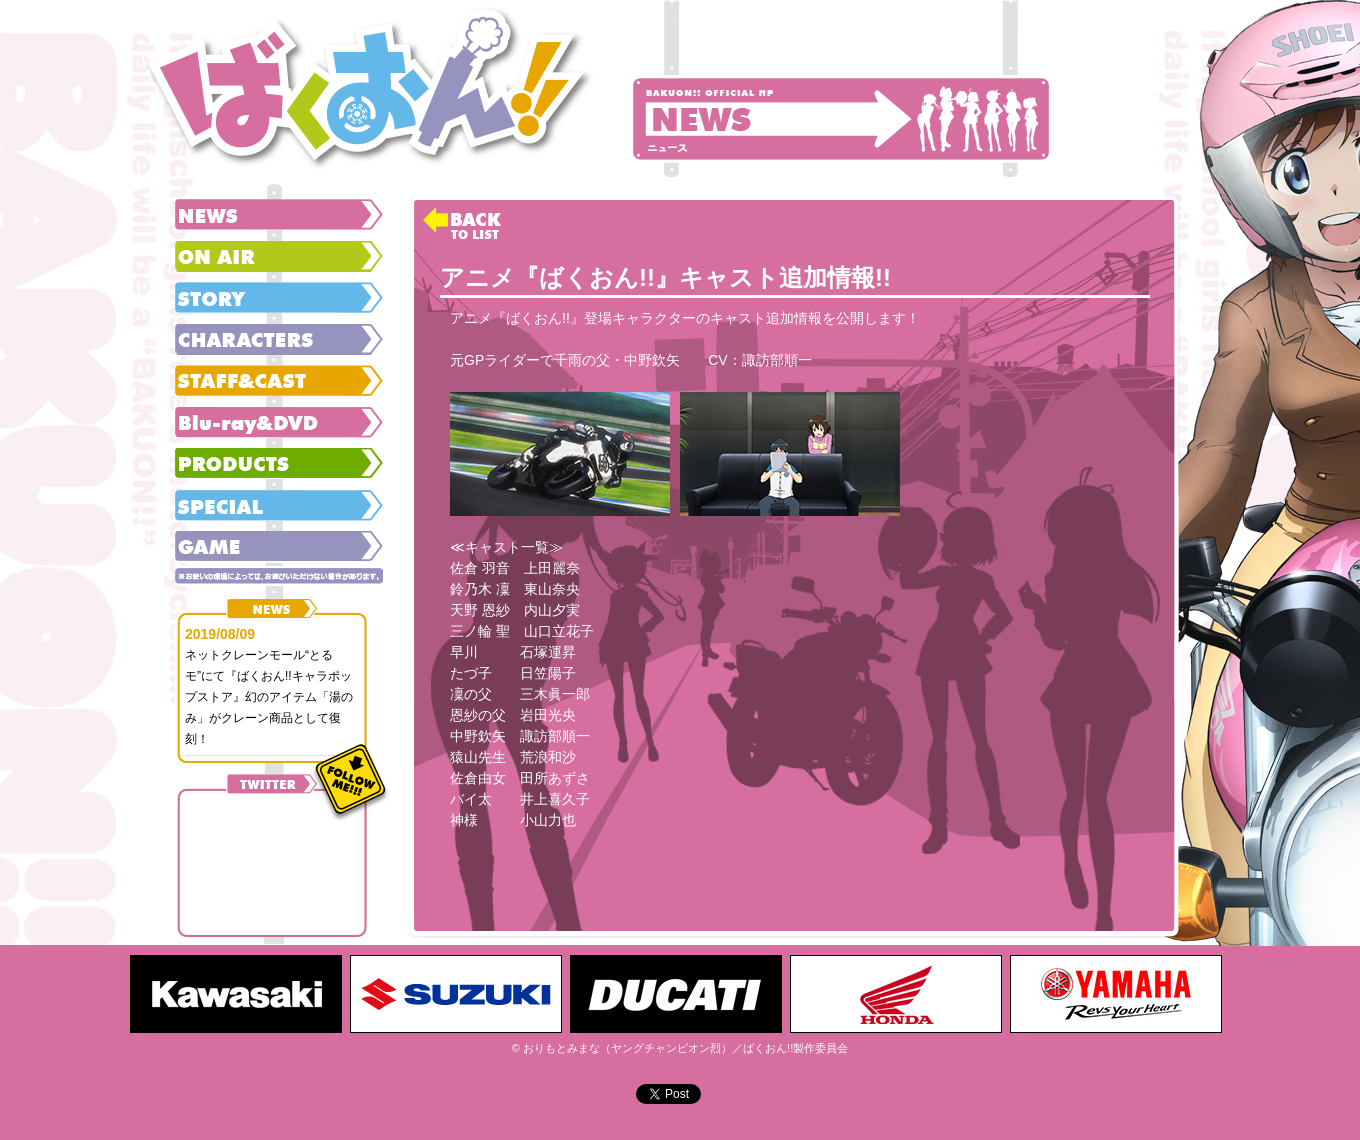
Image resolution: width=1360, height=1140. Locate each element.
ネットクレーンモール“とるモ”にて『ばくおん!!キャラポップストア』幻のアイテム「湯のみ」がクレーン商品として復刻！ (269, 697)
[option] (240, 994)
